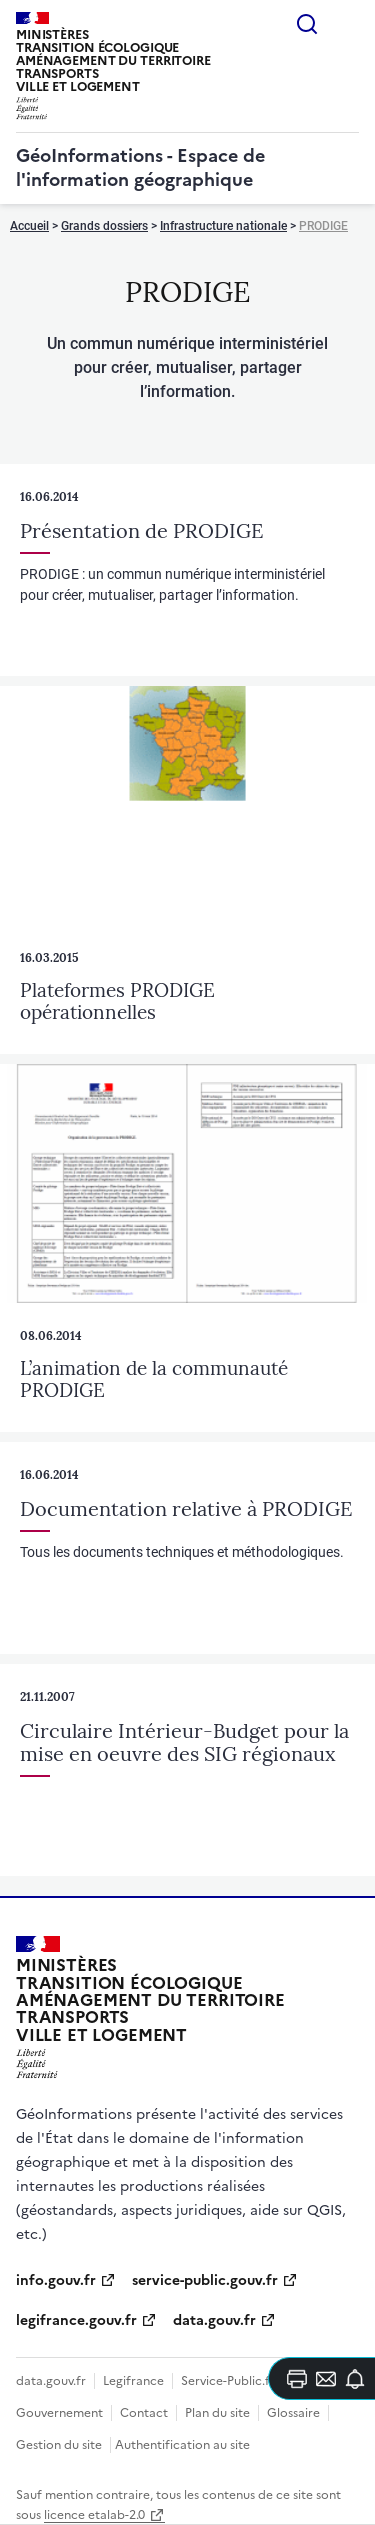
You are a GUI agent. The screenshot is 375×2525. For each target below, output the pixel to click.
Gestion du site (59, 2445)
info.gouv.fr (56, 2280)
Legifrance (133, 2381)
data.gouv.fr (214, 2320)
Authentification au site (182, 2445)
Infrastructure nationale (223, 226)
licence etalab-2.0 (94, 2515)
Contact (144, 2413)
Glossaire (293, 2413)
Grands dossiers (104, 226)
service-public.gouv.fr (205, 2280)
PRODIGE (323, 226)
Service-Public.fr (228, 2381)
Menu (347, 24)
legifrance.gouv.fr (76, 2320)
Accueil (29, 226)
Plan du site (217, 2413)
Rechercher (307, 24)
